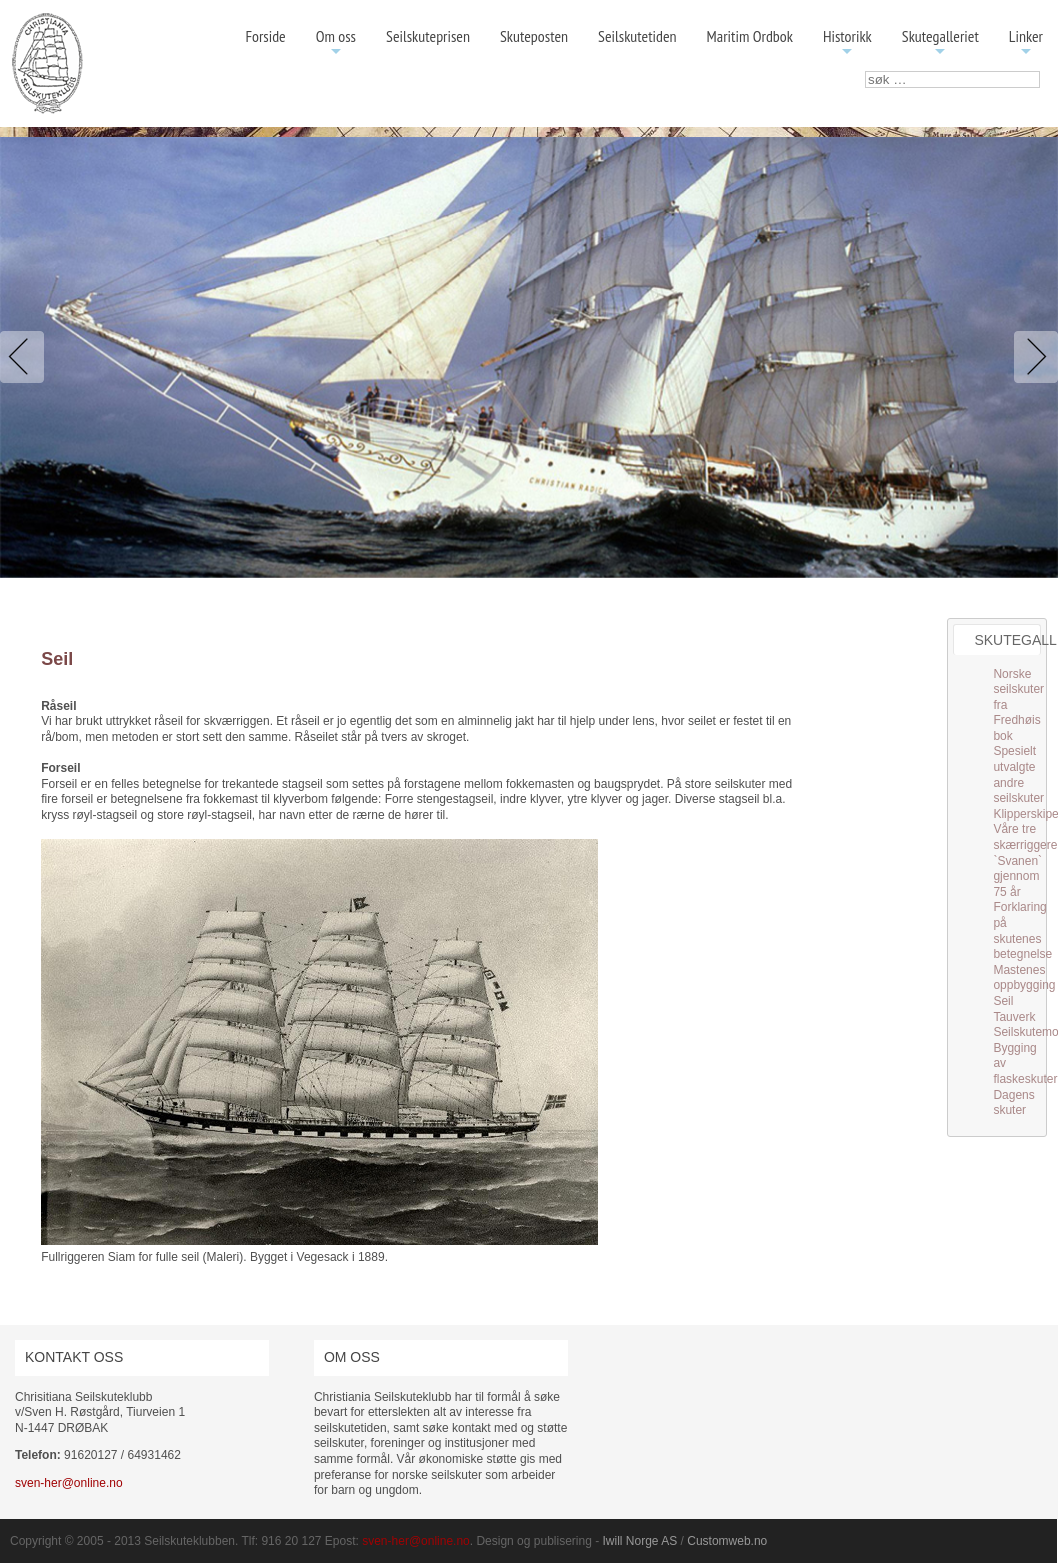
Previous (26, 357)
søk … (865, 71)
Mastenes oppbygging (1024, 978)
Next (1032, 357)
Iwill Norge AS (640, 1541)
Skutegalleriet (940, 43)
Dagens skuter (1013, 1103)
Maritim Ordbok (750, 36)
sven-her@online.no (69, 1483)
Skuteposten (534, 36)
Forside (265, 36)
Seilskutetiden (637, 36)
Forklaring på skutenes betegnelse (1022, 930)
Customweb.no (727, 1541)
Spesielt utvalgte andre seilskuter (1018, 774)
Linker (1026, 43)
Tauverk (1014, 1017)
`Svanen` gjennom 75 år (1017, 876)
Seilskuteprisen (428, 36)
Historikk (847, 43)
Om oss (336, 43)
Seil (1003, 1001)
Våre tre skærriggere (1025, 837)
